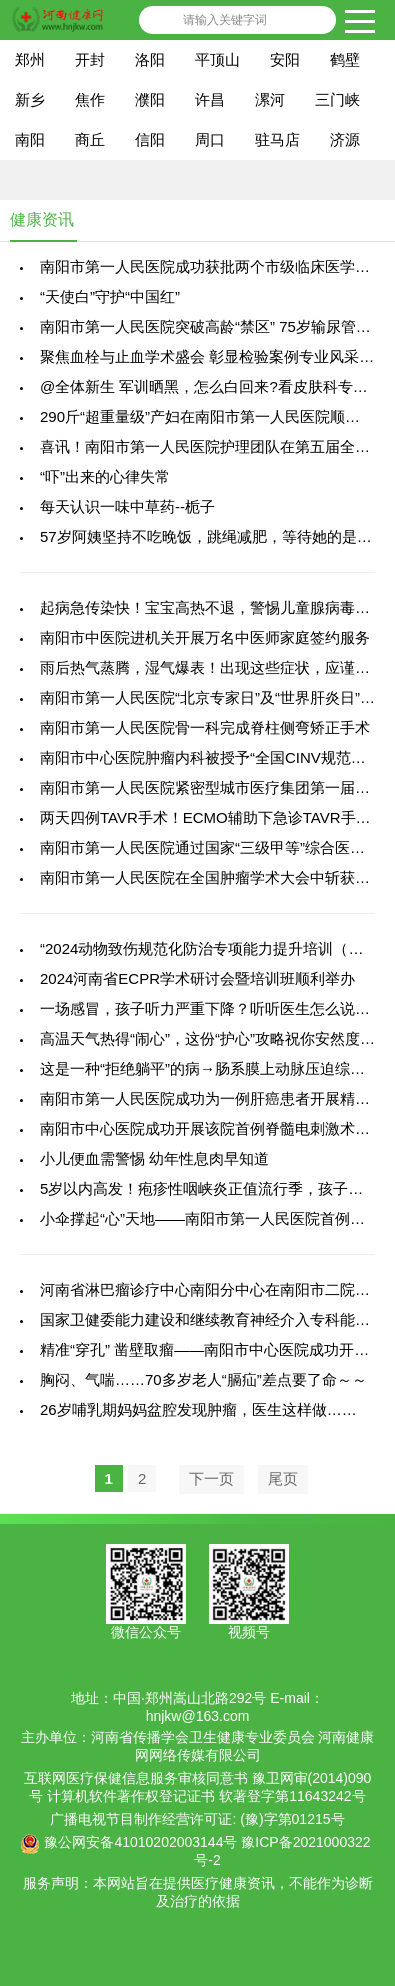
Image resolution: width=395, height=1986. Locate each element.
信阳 (150, 139)
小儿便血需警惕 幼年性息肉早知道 (154, 1158)
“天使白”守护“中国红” (110, 296)
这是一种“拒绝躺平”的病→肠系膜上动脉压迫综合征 (210, 1068)
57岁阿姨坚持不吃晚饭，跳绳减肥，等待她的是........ (215, 536)
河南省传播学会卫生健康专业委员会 (203, 1737)
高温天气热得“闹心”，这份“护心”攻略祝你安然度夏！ (215, 1038)
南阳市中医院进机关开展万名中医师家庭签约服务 (205, 637)
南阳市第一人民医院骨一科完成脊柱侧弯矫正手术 (205, 727)
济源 (345, 139)
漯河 (270, 99)
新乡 (30, 99)
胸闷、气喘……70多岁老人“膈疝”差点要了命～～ (203, 1379)
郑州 (30, 59)
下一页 (211, 1478)
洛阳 (150, 59)
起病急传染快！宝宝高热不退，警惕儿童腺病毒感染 (212, 607)
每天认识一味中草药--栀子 (127, 506)
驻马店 (277, 139)
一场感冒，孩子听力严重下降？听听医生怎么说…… (212, 1008)
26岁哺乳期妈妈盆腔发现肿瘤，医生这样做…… (198, 1409)
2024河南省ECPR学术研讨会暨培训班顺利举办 (197, 978)
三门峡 (337, 99)
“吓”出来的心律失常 (105, 476)
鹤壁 (345, 59)
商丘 (90, 139)
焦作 (90, 99)
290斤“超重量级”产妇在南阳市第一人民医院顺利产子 (215, 416)
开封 (90, 59)
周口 (210, 139)
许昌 (210, 99)
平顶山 (217, 59)
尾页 (283, 1478)
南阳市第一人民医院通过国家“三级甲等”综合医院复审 (217, 847)
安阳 (285, 59)
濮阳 (150, 99)
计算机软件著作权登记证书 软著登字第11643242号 (206, 1796)
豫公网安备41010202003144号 (140, 1842)
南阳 (30, 139)
